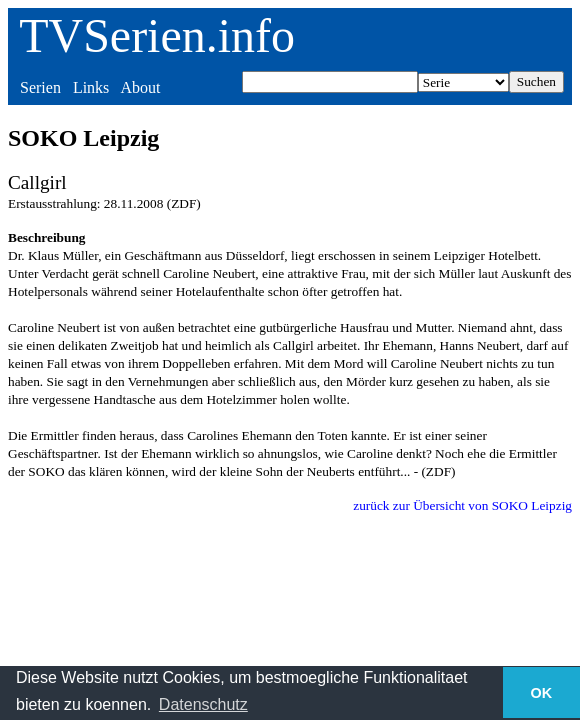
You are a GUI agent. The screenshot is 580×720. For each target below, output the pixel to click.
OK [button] (542, 693)
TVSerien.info (157, 35)
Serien (40, 87)
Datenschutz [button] (203, 704)
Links (91, 87)
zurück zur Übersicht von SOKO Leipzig (462, 505)
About (140, 87)
